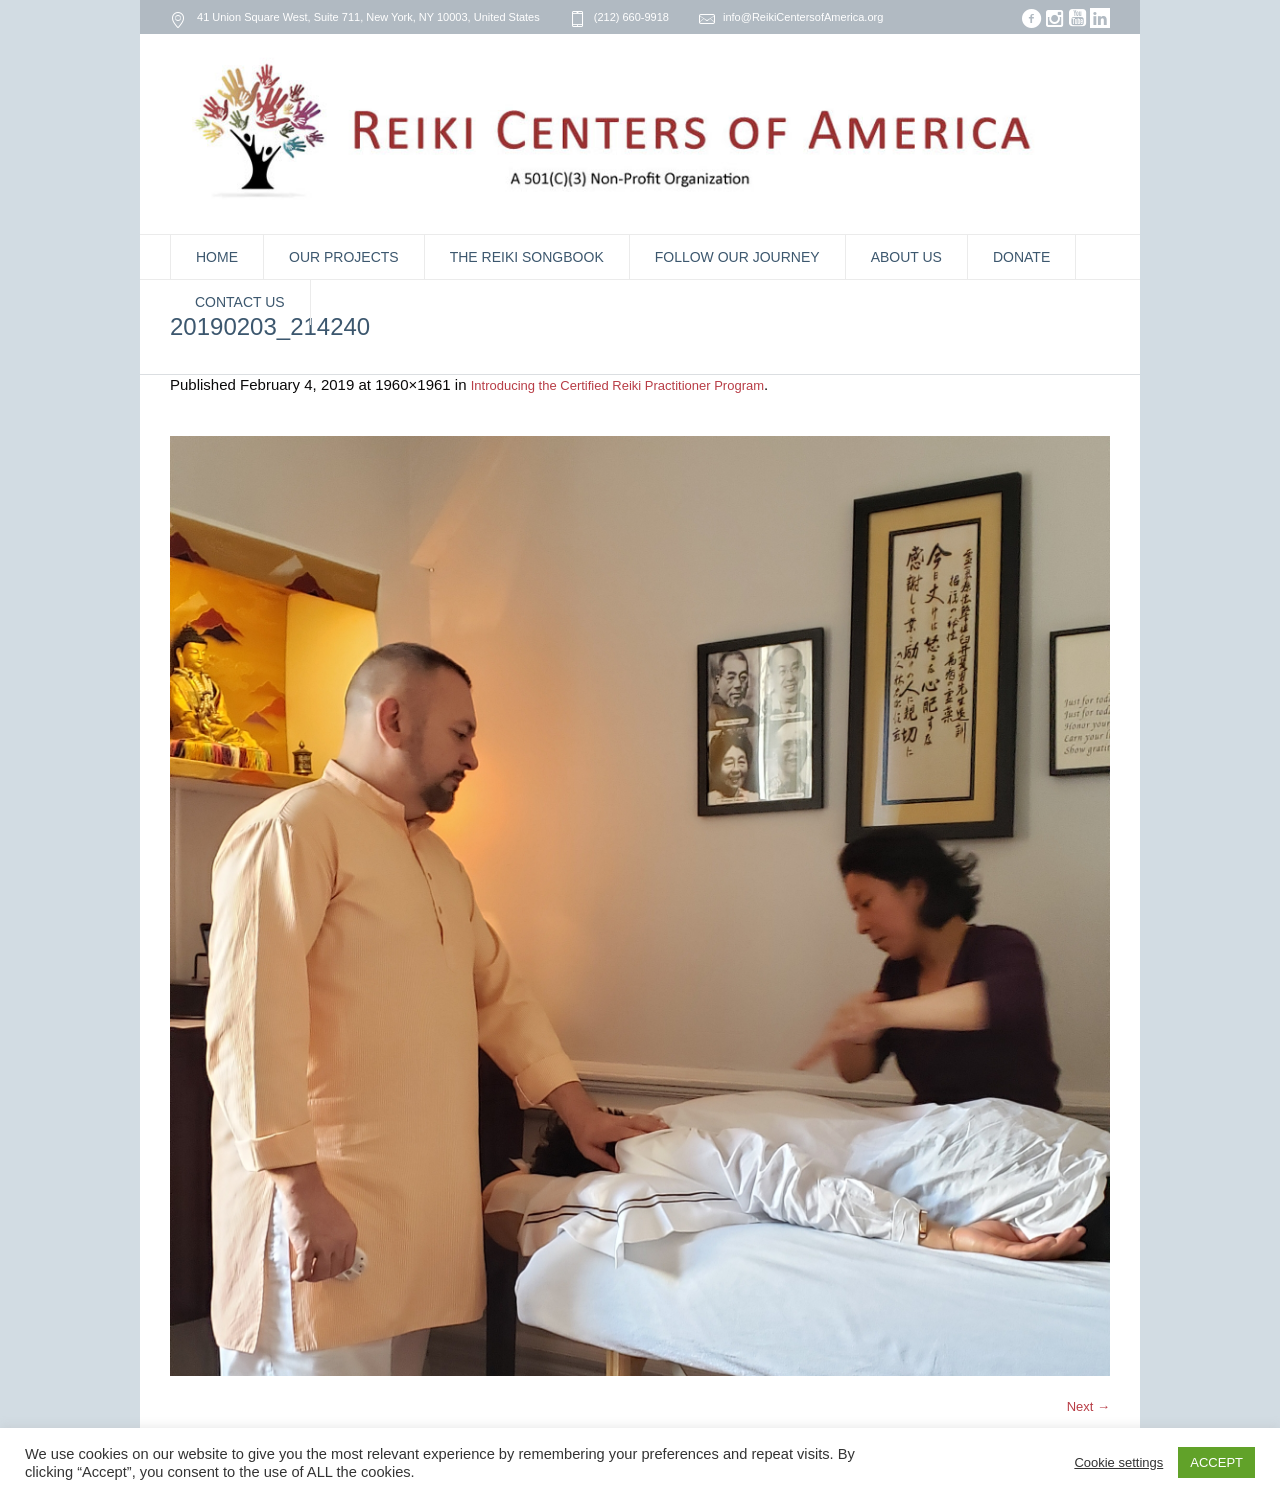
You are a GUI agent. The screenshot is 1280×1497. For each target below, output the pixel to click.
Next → (1088, 1406)
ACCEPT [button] (1216, 1462)
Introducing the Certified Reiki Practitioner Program (617, 385)
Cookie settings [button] (1118, 1462)
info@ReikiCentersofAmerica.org (803, 17)
